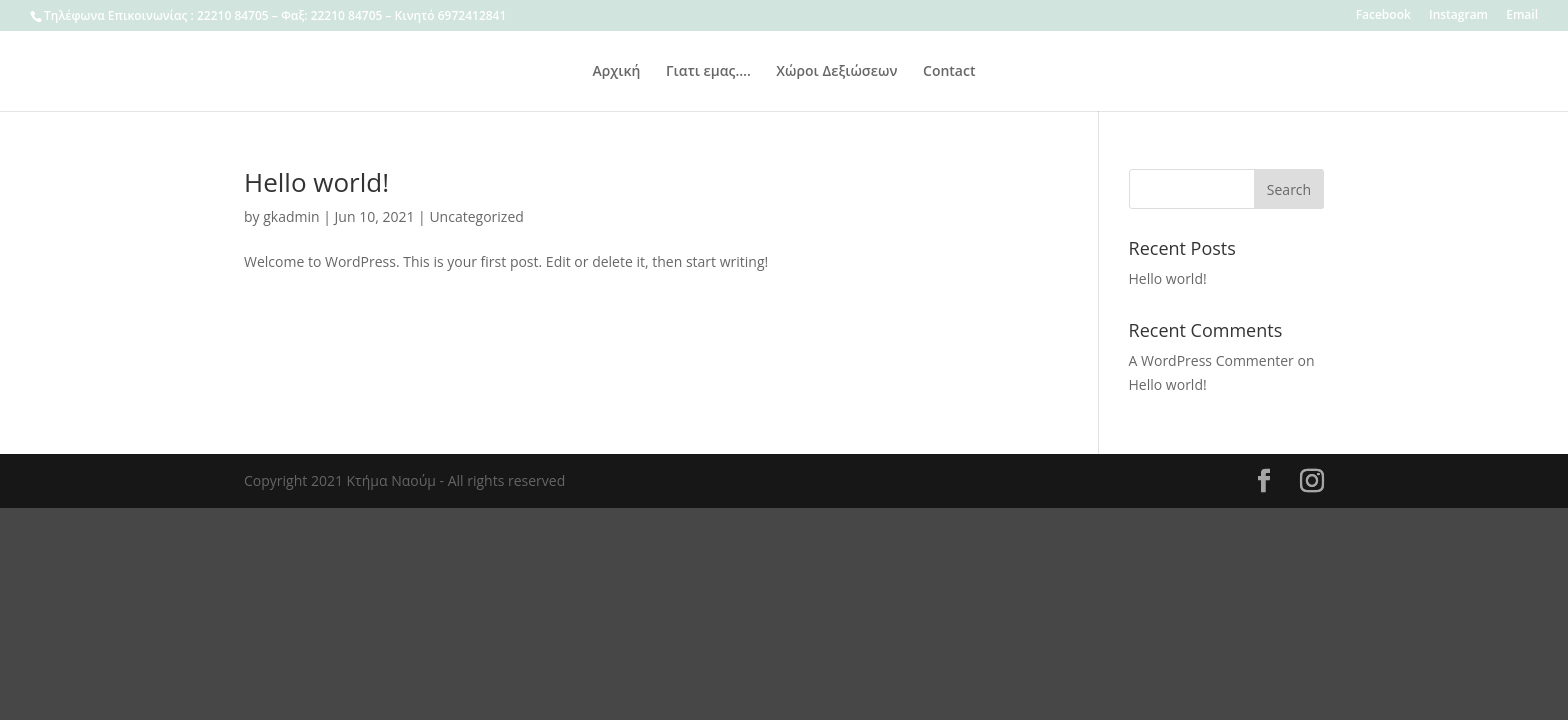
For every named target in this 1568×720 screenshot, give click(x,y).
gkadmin (291, 216)
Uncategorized (476, 216)
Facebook (1383, 16)
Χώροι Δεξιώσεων (836, 72)
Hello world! (316, 182)
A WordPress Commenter (1211, 360)
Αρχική (617, 72)
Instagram (1458, 16)
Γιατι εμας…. (708, 72)
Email (1522, 16)
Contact (949, 72)
